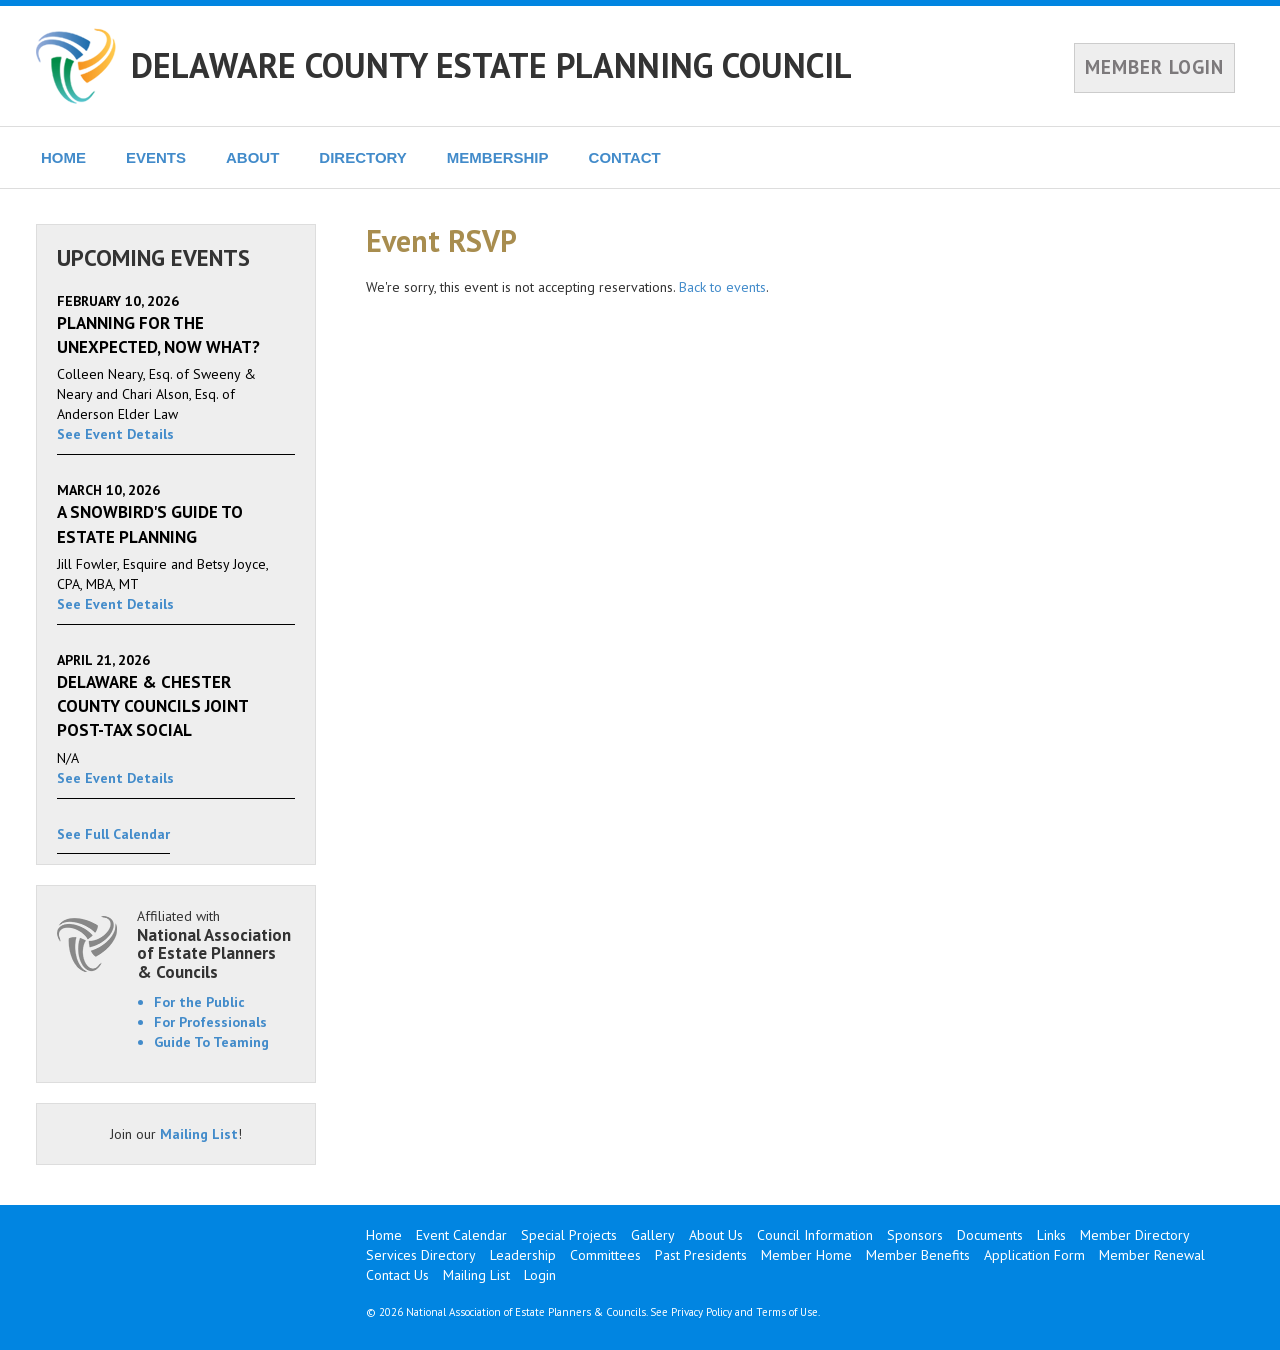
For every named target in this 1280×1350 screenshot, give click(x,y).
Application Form (1034, 1255)
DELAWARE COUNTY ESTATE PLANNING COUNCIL (491, 65)
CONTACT (625, 157)
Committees (605, 1255)
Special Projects (569, 1235)
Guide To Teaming (211, 1042)
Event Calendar (461, 1235)
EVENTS (156, 157)
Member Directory (1135, 1235)
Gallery (653, 1235)
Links (1051, 1235)
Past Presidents (701, 1255)
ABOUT (252, 157)
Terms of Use (787, 1312)
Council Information (815, 1235)
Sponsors (915, 1235)
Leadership (523, 1255)
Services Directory (421, 1255)
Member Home (806, 1255)
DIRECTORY (363, 157)
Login (540, 1275)
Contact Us (397, 1275)
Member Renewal (1152, 1255)
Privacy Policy (701, 1312)
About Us (716, 1235)
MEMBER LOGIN (1154, 67)
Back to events (722, 287)
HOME (63, 157)
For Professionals (210, 1022)
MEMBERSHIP (498, 157)
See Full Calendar (113, 834)
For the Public (199, 1002)
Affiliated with (216, 944)
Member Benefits (918, 1255)
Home (384, 1235)
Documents (990, 1235)
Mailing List (199, 1134)
